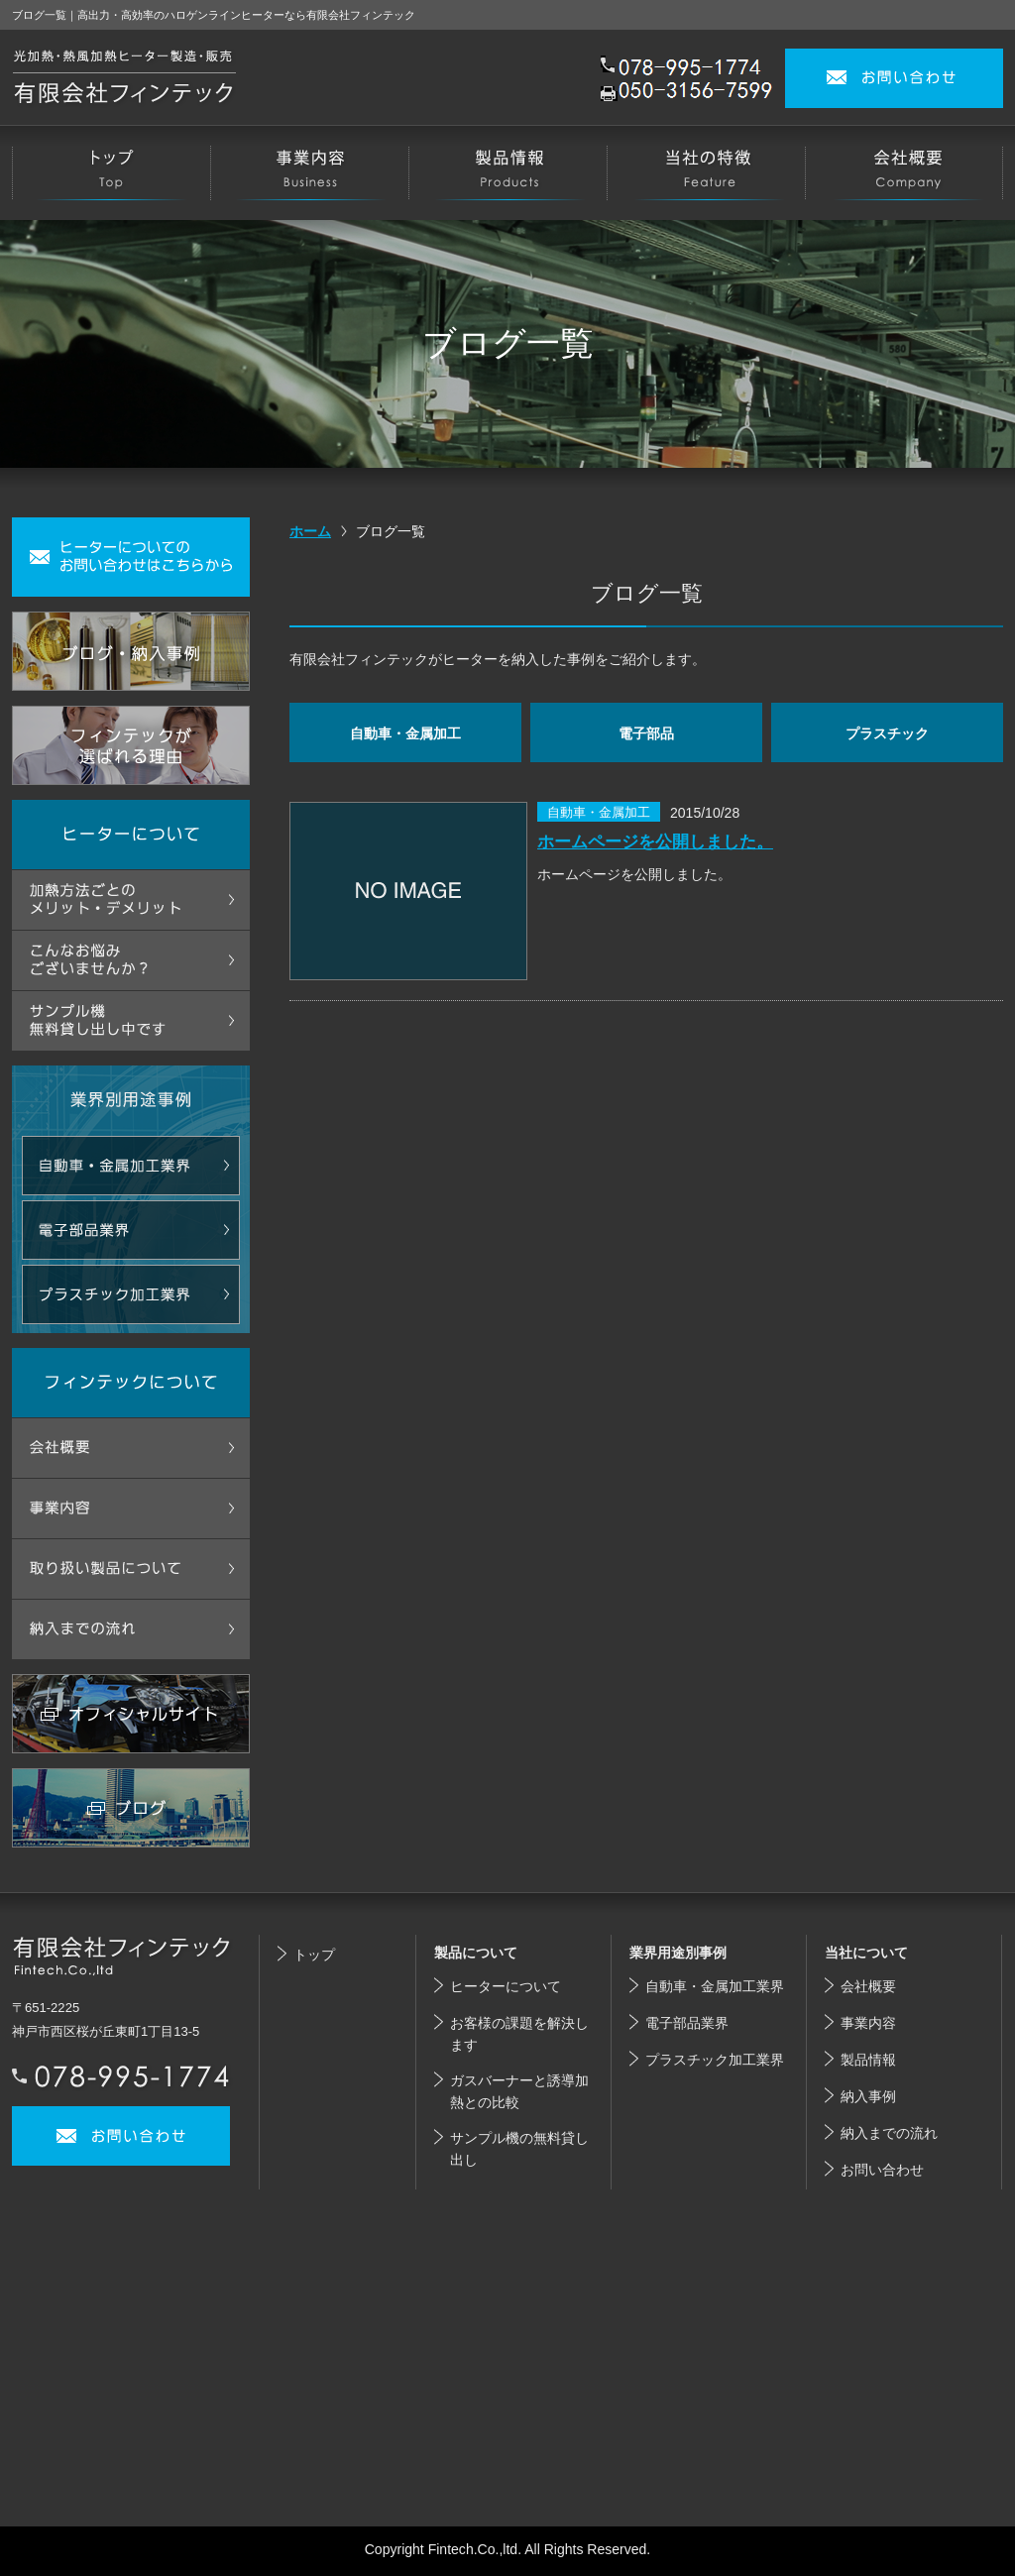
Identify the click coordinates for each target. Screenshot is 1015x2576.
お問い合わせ (882, 2170)
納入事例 (868, 2096)
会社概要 (868, 1986)
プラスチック (887, 733)
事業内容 (868, 2023)
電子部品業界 (687, 2023)
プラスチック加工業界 (714, 2060)
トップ (314, 1954)
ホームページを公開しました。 (655, 841)
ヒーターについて (505, 1986)
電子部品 (646, 733)
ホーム (310, 531)
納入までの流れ (889, 2133)
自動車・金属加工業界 (714, 1986)
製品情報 (868, 2060)
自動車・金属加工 (405, 733)
